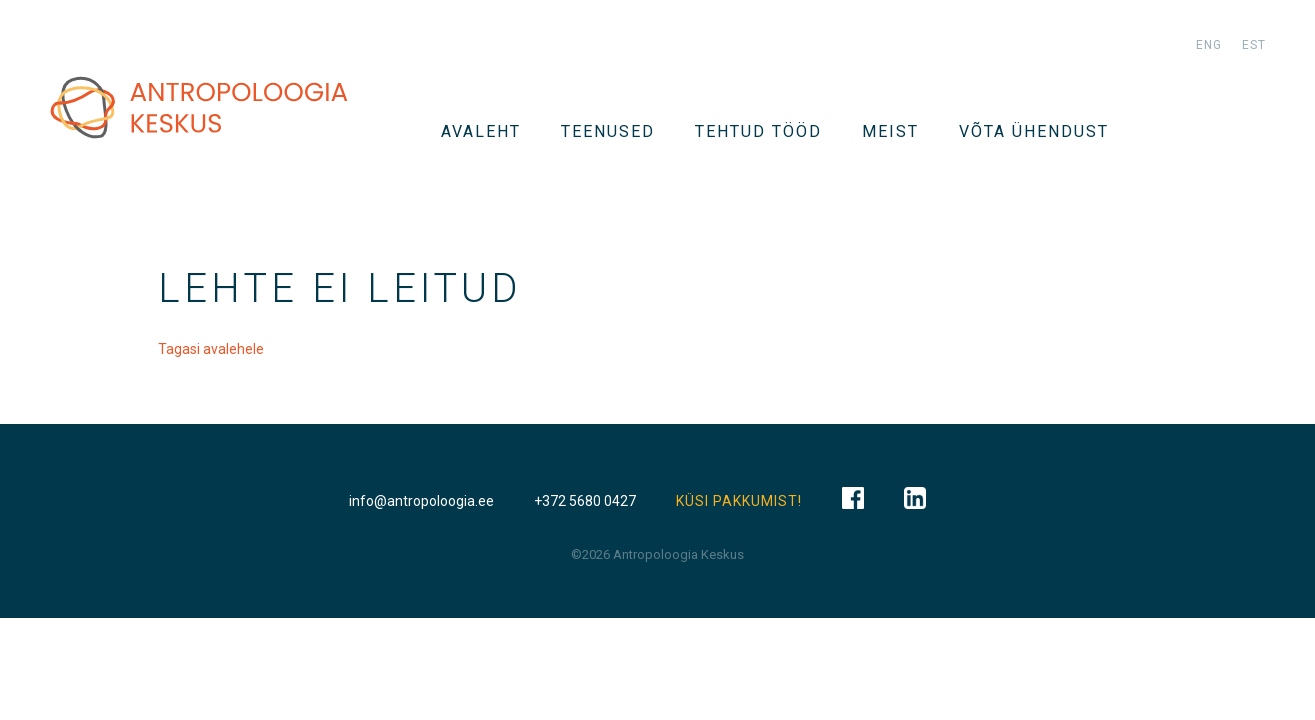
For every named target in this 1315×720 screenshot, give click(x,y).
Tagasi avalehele (211, 349)
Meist (890, 131)
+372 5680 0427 (585, 501)
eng (1209, 45)
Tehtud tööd (758, 131)
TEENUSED (608, 131)
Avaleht (481, 131)
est (1254, 45)
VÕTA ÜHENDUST (1034, 131)
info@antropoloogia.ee (421, 501)
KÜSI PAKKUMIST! (739, 501)
